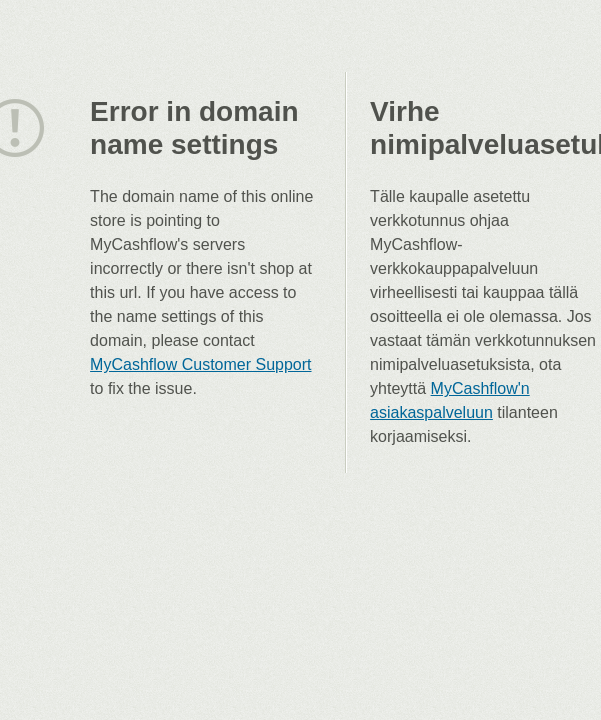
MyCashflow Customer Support (200, 364)
